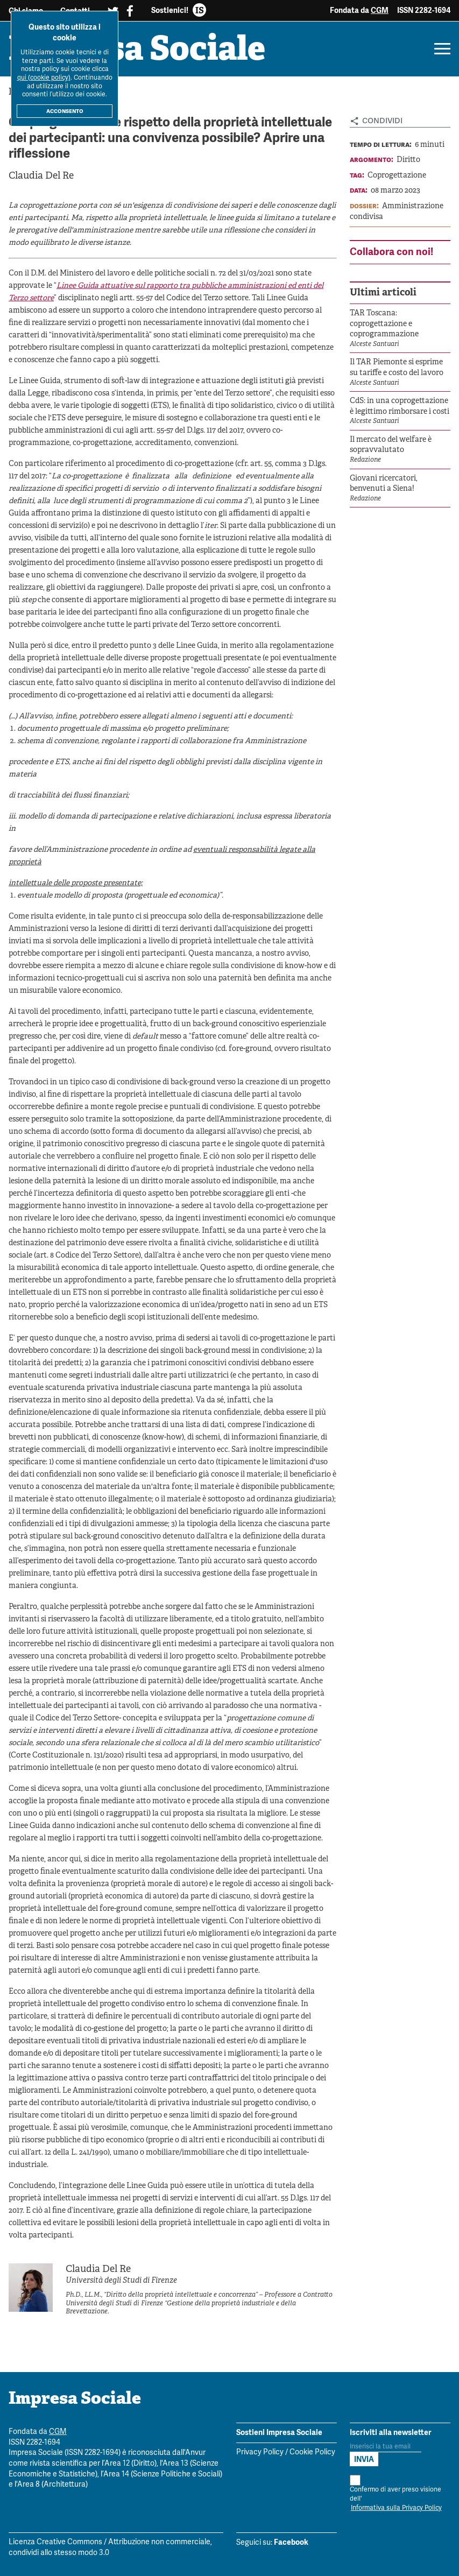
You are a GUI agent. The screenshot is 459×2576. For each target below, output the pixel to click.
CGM (380, 10)
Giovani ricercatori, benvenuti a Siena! (384, 484)
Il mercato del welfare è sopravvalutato (391, 445)
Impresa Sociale (139, 51)
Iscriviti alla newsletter (391, 2432)
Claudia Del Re (41, 176)
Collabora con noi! (391, 251)
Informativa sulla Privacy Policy (396, 2508)
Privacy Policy (260, 2452)
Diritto (408, 160)
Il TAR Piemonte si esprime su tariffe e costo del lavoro (396, 368)
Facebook (291, 2542)
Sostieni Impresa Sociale (279, 2432)
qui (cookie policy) (43, 78)
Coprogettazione (397, 175)
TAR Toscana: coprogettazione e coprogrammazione (384, 324)
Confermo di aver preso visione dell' (396, 2494)
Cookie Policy (312, 2452)
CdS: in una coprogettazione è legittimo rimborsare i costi (399, 407)
